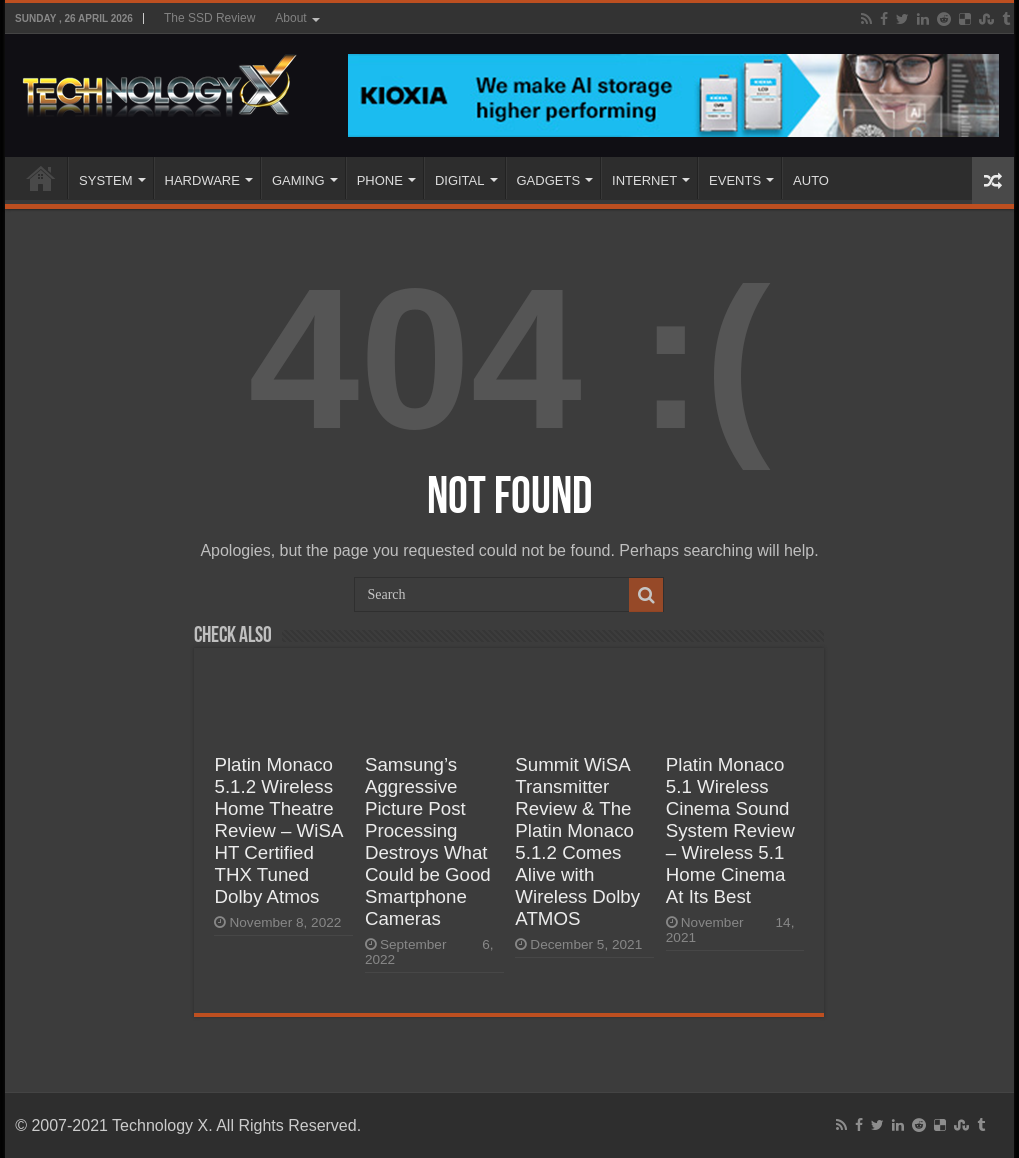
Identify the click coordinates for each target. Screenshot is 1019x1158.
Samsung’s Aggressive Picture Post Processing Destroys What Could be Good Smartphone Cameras (428, 841)
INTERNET (644, 180)
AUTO (811, 180)
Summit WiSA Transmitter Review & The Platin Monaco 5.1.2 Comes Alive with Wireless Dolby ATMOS (577, 841)
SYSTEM (105, 180)
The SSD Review (209, 18)
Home (41, 178)
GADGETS (549, 180)
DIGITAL (460, 180)
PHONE (380, 180)
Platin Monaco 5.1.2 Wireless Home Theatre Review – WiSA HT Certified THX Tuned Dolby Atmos (278, 830)
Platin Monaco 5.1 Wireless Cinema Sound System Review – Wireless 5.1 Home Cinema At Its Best (730, 830)
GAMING (298, 180)
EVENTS (735, 180)
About (290, 18)
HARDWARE (202, 180)
